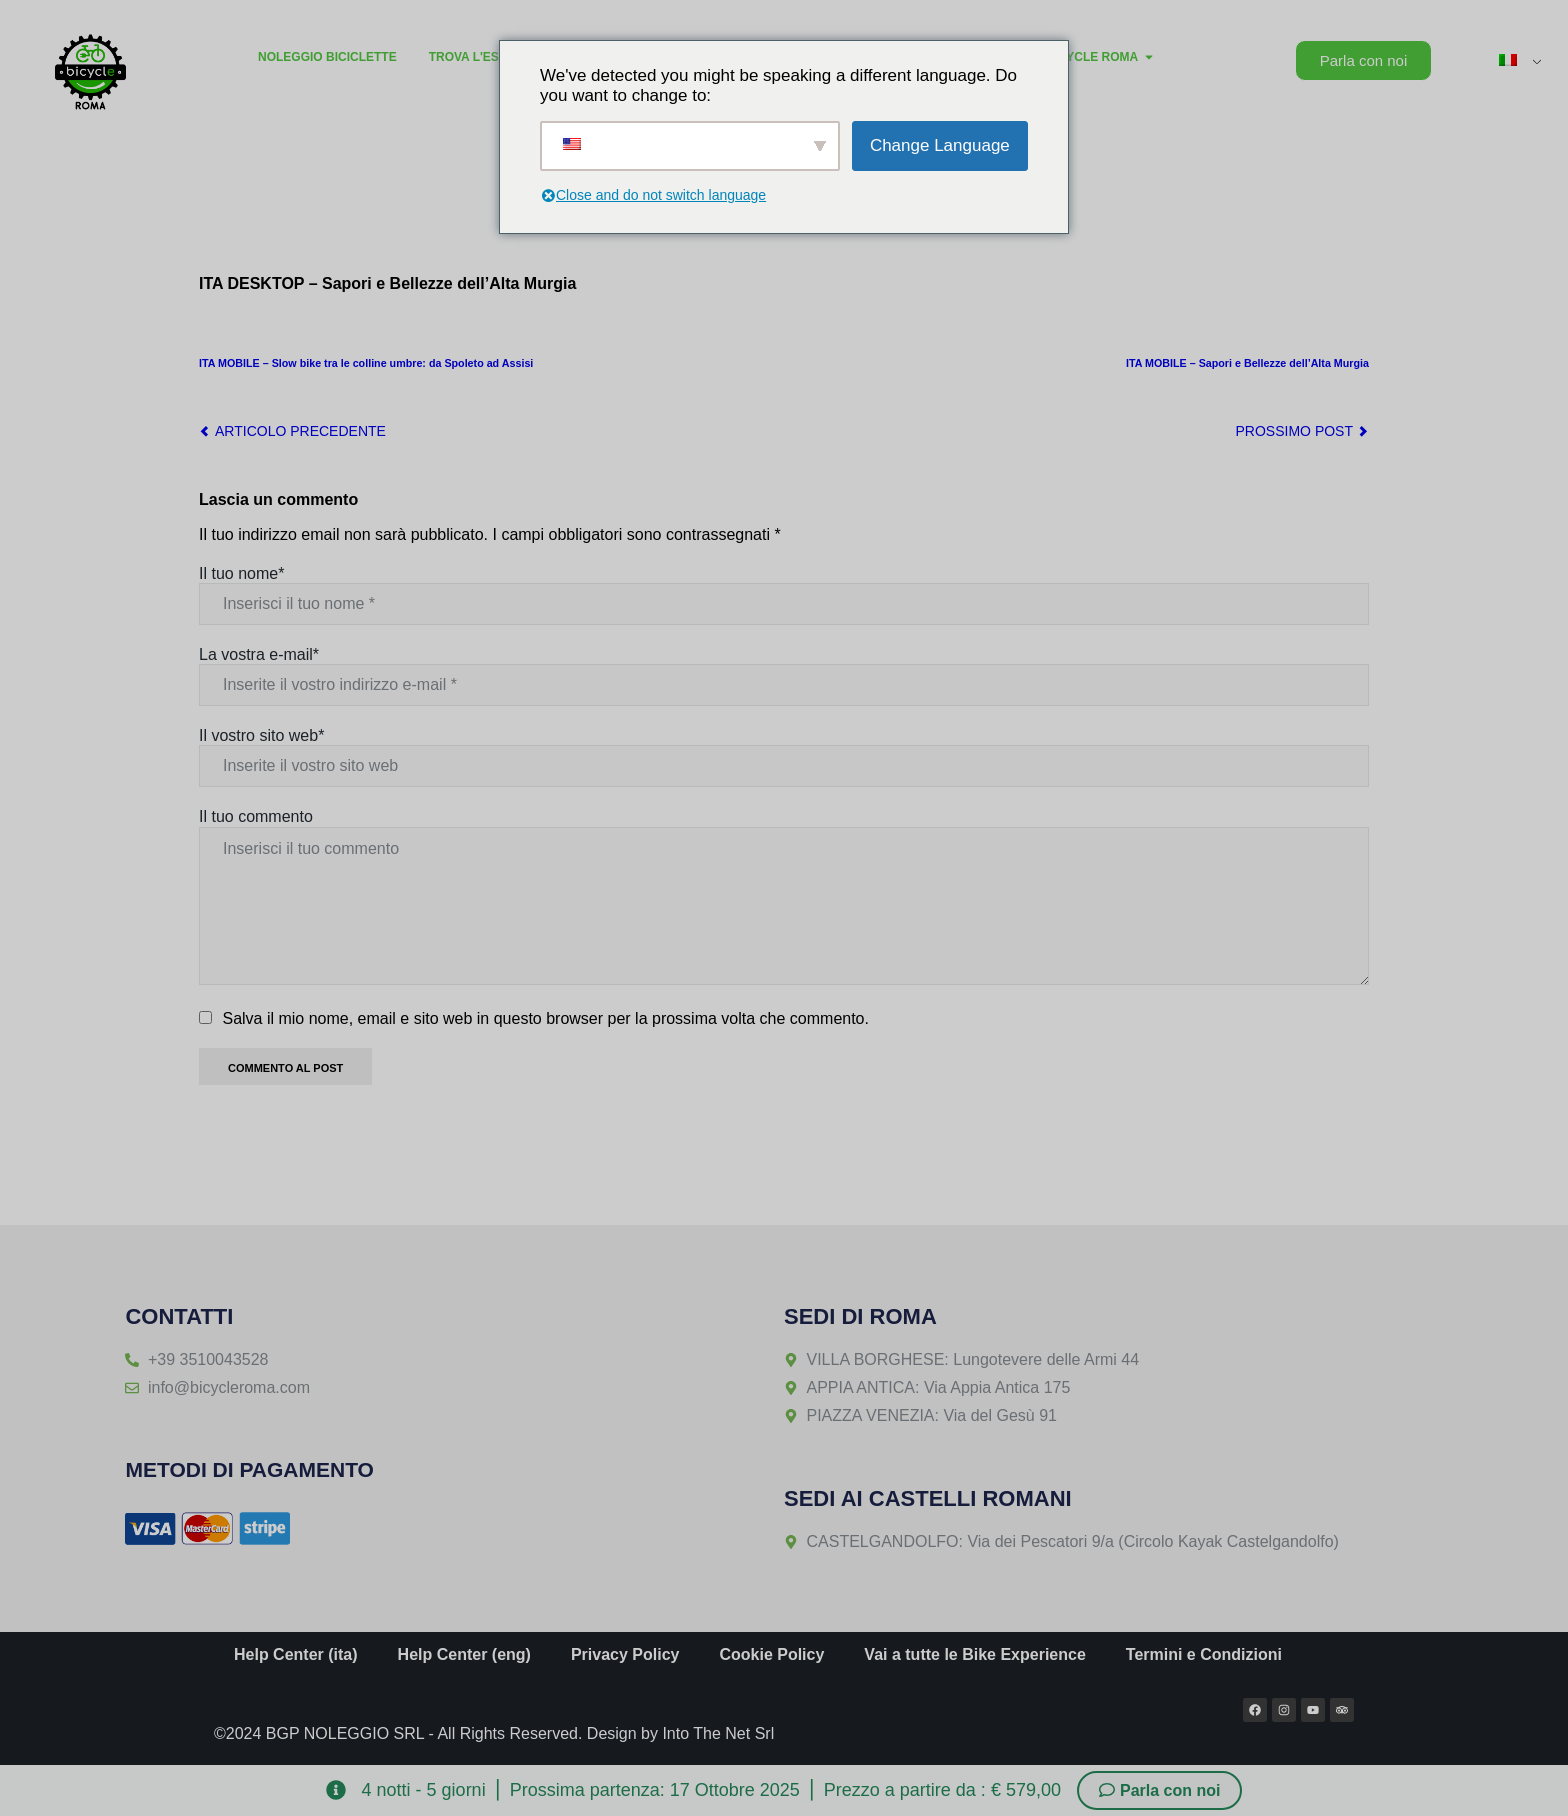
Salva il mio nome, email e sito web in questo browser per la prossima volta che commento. (545, 1018)
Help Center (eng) (464, 1654)
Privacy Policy (625, 1654)
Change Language (940, 145)
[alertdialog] (784, 1790)
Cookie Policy (771, 1654)
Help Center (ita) (296, 1654)
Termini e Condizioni (1204, 1654)
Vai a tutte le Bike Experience (974, 1654)
